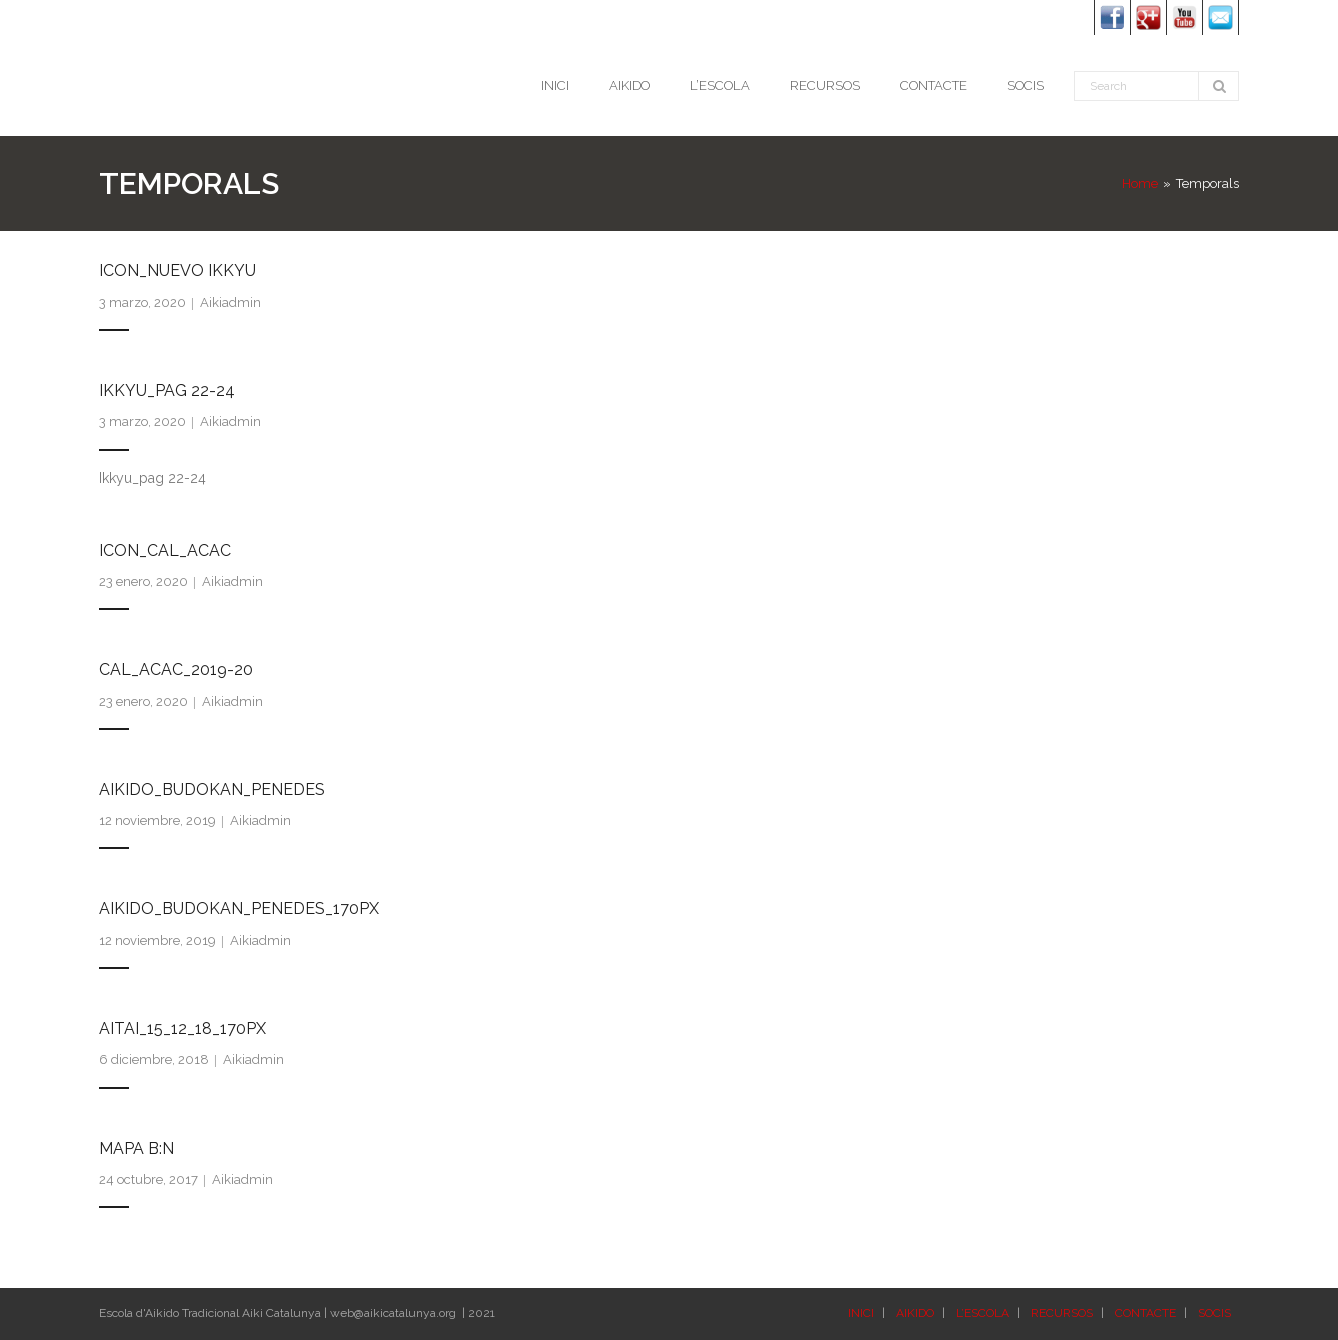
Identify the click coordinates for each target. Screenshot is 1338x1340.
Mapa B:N (136, 1148)
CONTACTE (1145, 1313)
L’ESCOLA (982, 1313)
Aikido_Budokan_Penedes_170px (239, 908)
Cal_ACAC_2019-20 (176, 669)
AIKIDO (915, 1313)
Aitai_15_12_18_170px (182, 1028)
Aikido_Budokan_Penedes (212, 789)
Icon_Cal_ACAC (165, 550)
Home (1140, 183)
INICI (861, 1313)
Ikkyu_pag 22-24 (167, 390)
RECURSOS (1062, 1313)
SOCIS (1214, 1313)
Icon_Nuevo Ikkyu (177, 270)
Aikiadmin (230, 302)
